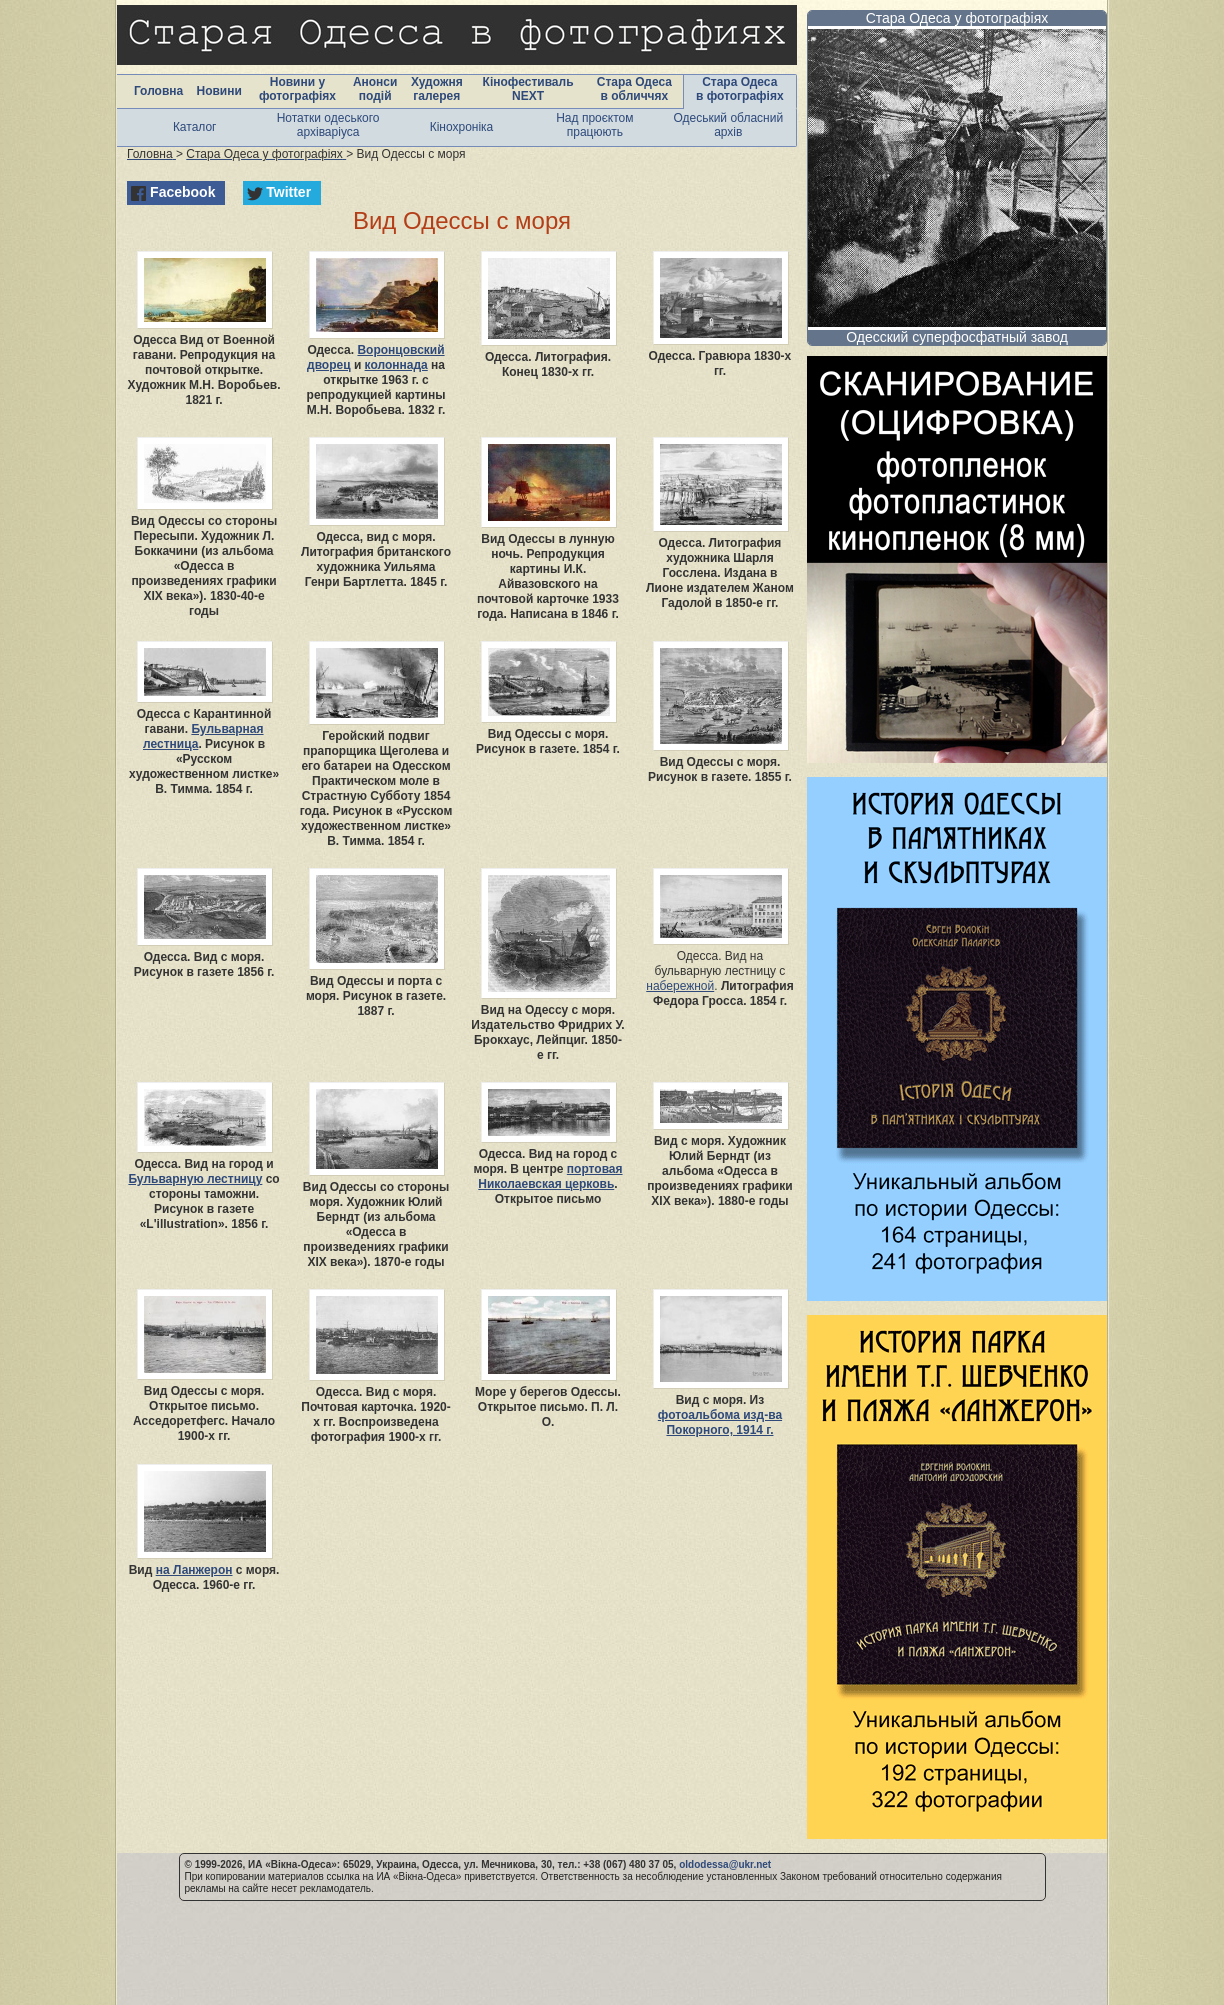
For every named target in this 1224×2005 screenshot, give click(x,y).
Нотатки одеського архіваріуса (328, 125)
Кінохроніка (462, 127)
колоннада (396, 365)
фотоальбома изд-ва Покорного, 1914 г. (720, 1422)
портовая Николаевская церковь (550, 1176)
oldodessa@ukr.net (725, 1864)
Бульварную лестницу (195, 1179)
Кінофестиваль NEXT (528, 89)
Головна (158, 91)
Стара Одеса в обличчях (634, 89)
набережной (680, 986)
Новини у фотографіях (297, 89)
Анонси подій (375, 89)
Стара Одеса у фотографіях (957, 18)
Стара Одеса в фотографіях (740, 89)
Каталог (195, 127)
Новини (218, 91)
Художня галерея (437, 89)
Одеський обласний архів (728, 125)
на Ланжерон (194, 1570)
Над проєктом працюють (594, 125)
